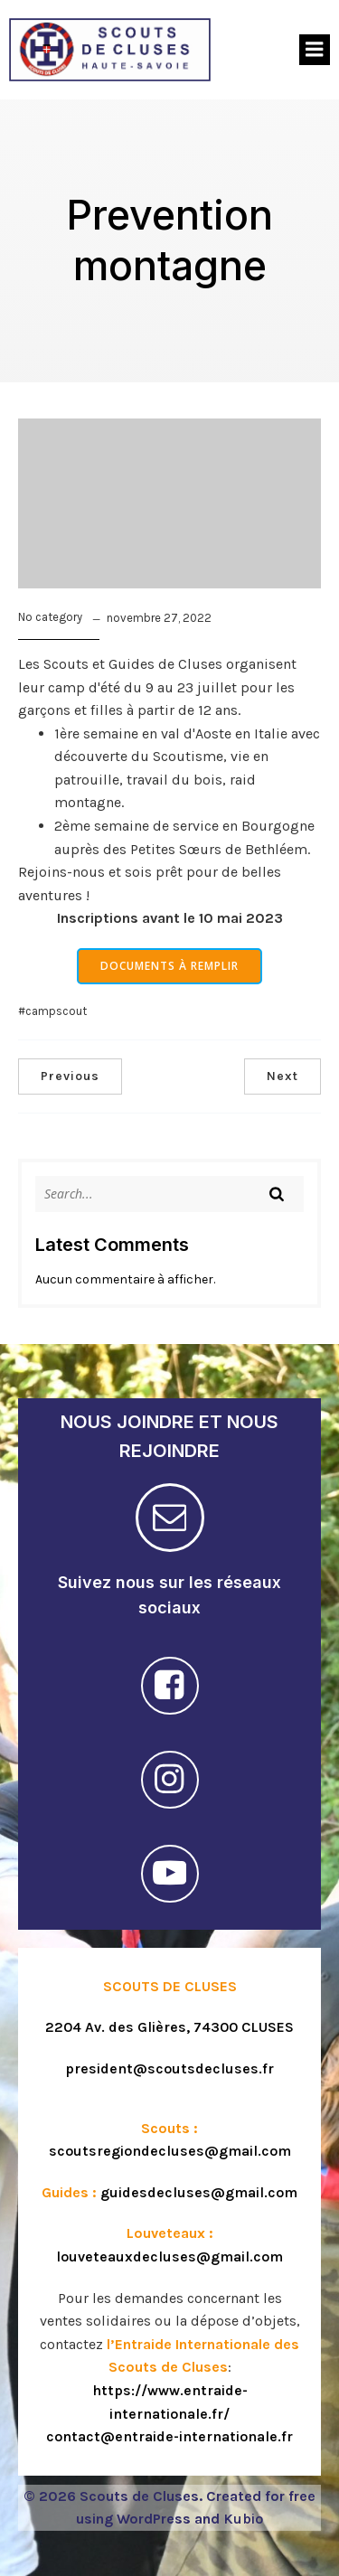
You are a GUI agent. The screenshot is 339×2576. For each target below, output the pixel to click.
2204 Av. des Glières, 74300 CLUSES (169, 2026)
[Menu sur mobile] (314, 49)
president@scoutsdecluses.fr (169, 2068)
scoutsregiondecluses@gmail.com (170, 2150)
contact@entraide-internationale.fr (169, 2436)
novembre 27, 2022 (159, 618)
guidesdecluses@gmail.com (198, 2192)
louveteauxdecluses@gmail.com (169, 2256)
